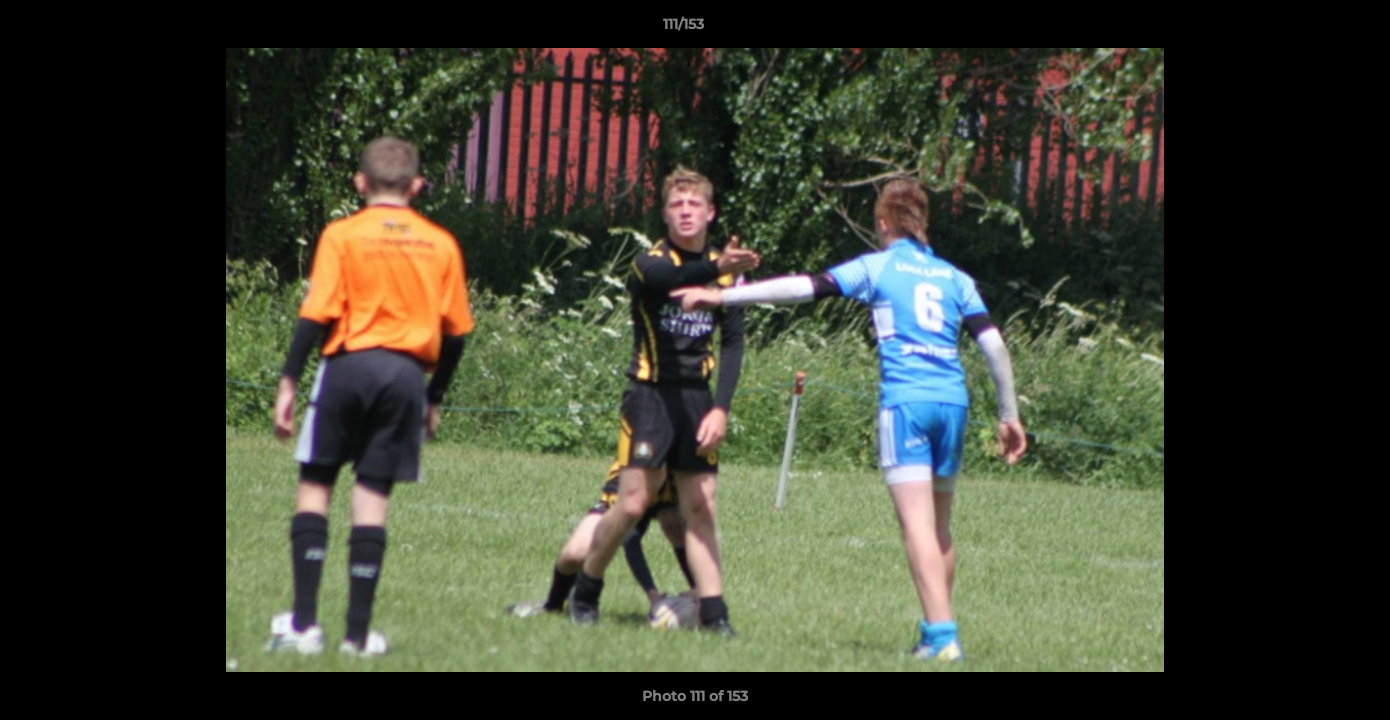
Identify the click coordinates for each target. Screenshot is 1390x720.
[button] (1306, 29)
